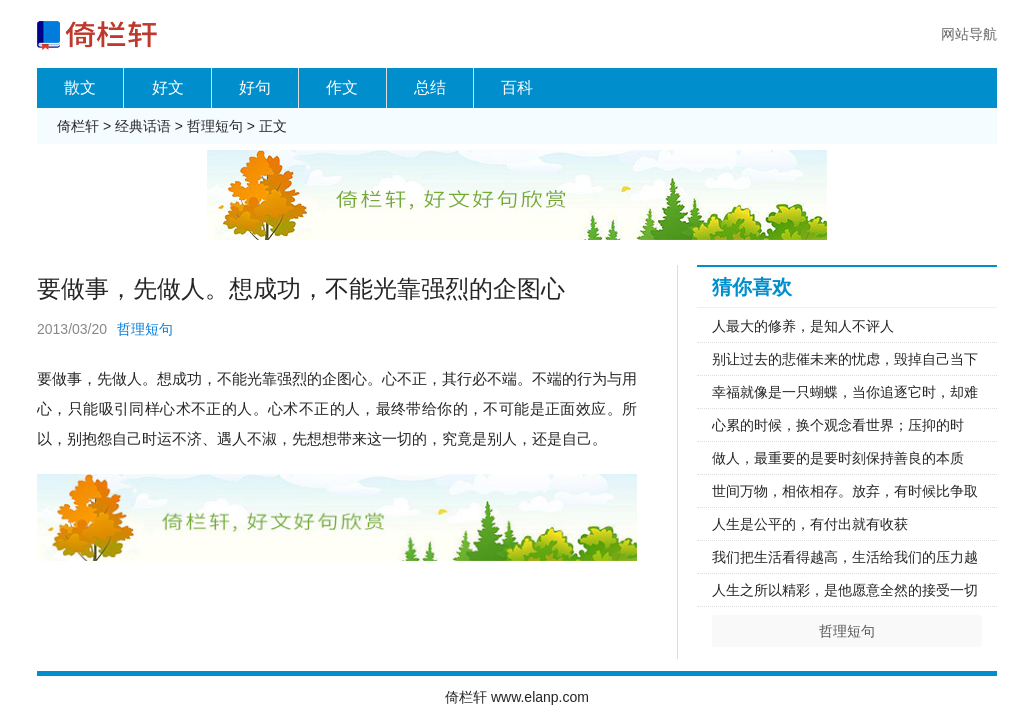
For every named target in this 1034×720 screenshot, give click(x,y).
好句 (255, 87)
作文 (342, 87)
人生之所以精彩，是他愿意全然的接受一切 (845, 590)
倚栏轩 (78, 126)
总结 (430, 87)
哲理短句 (215, 126)
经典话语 (143, 126)
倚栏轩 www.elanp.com (517, 697)
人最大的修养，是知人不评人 (803, 326)
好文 (168, 87)
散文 (80, 87)
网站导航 (969, 34)
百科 (517, 87)
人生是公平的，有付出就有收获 (810, 524)
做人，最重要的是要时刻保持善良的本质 (838, 458)
